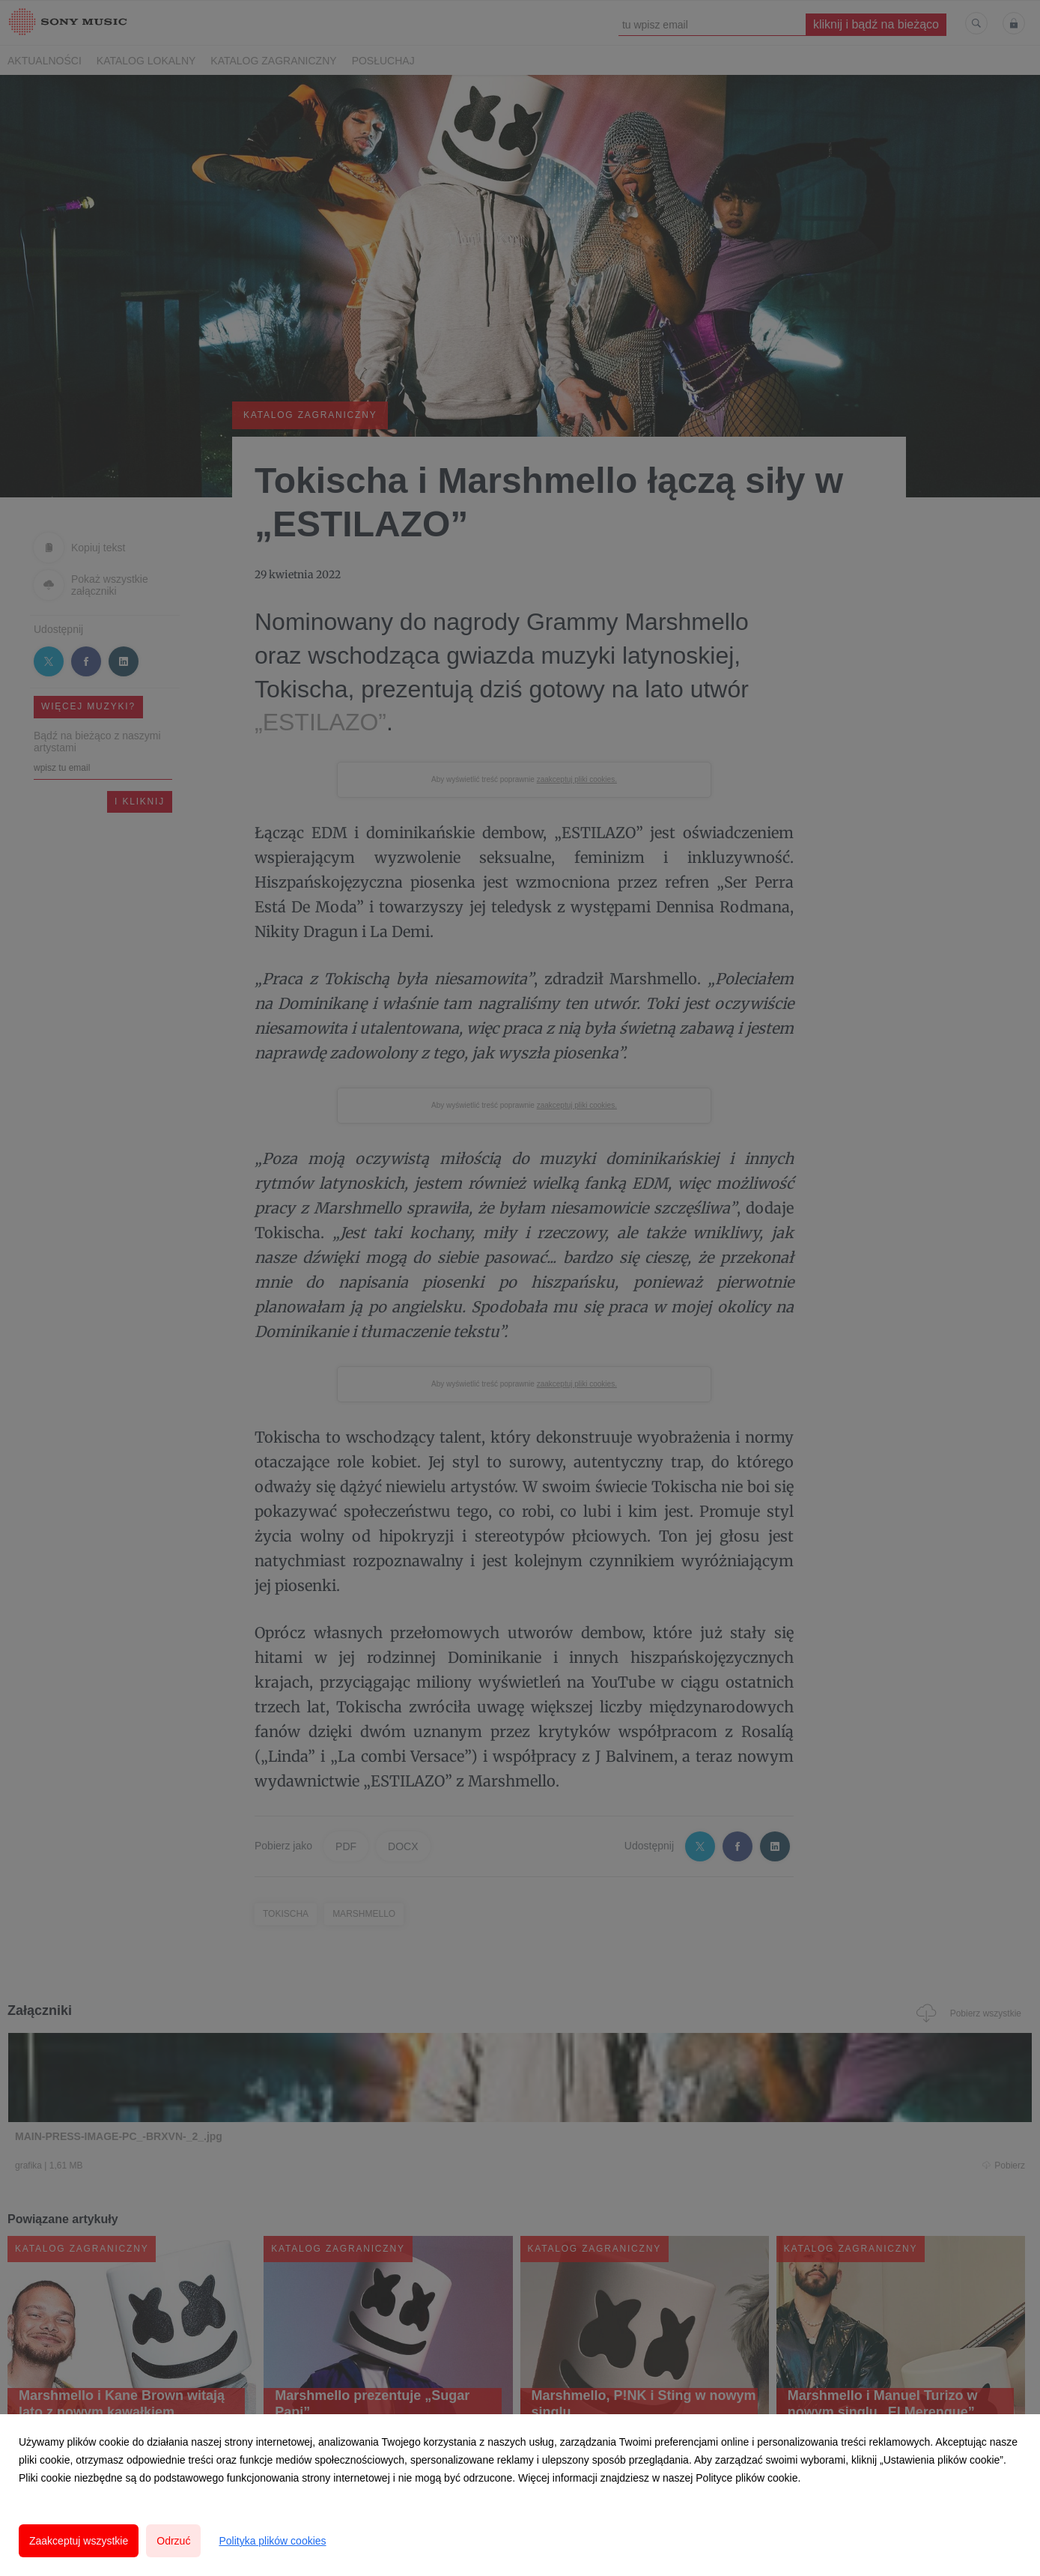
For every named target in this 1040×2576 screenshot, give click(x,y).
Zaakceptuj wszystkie (78, 2541)
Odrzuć (173, 2541)
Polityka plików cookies (272, 2541)
